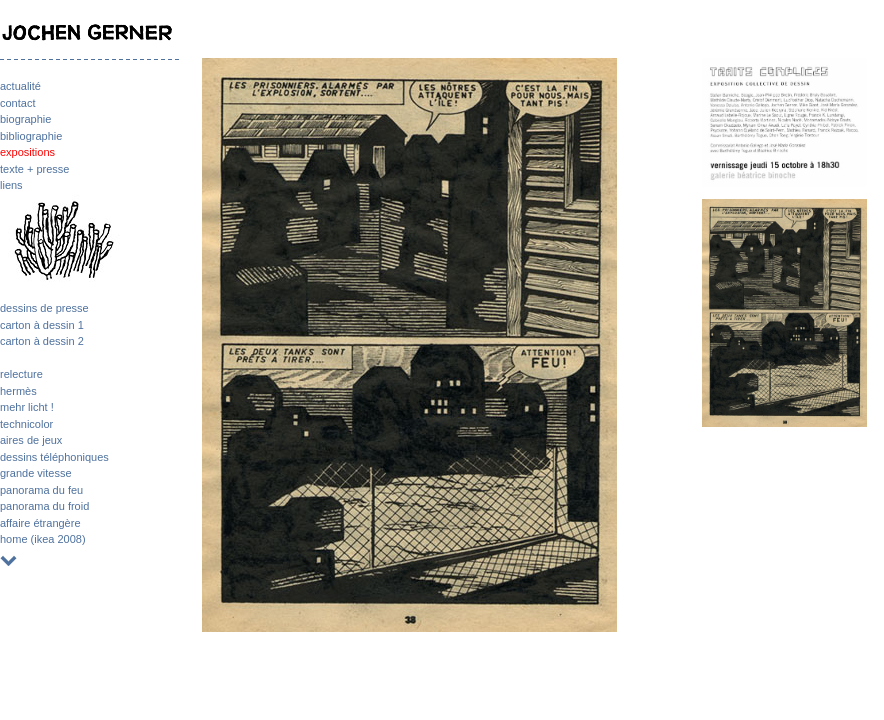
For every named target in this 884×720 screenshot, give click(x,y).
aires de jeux (31, 440)
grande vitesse (36, 473)
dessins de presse (44, 308)
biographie (25, 119)
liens (11, 185)
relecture (21, 374)
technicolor (26, 424)
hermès (18, 391)
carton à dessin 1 (42, 325)
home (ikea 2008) (43, 539)
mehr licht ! (27, 407)
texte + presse (34, 169)
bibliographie (31, 136)
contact (17, 103)
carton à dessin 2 (42, 341)
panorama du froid (44, 506)
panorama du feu (41, 490)
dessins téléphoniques (54, 457)
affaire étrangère (40, 523)
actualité (20, 86)
